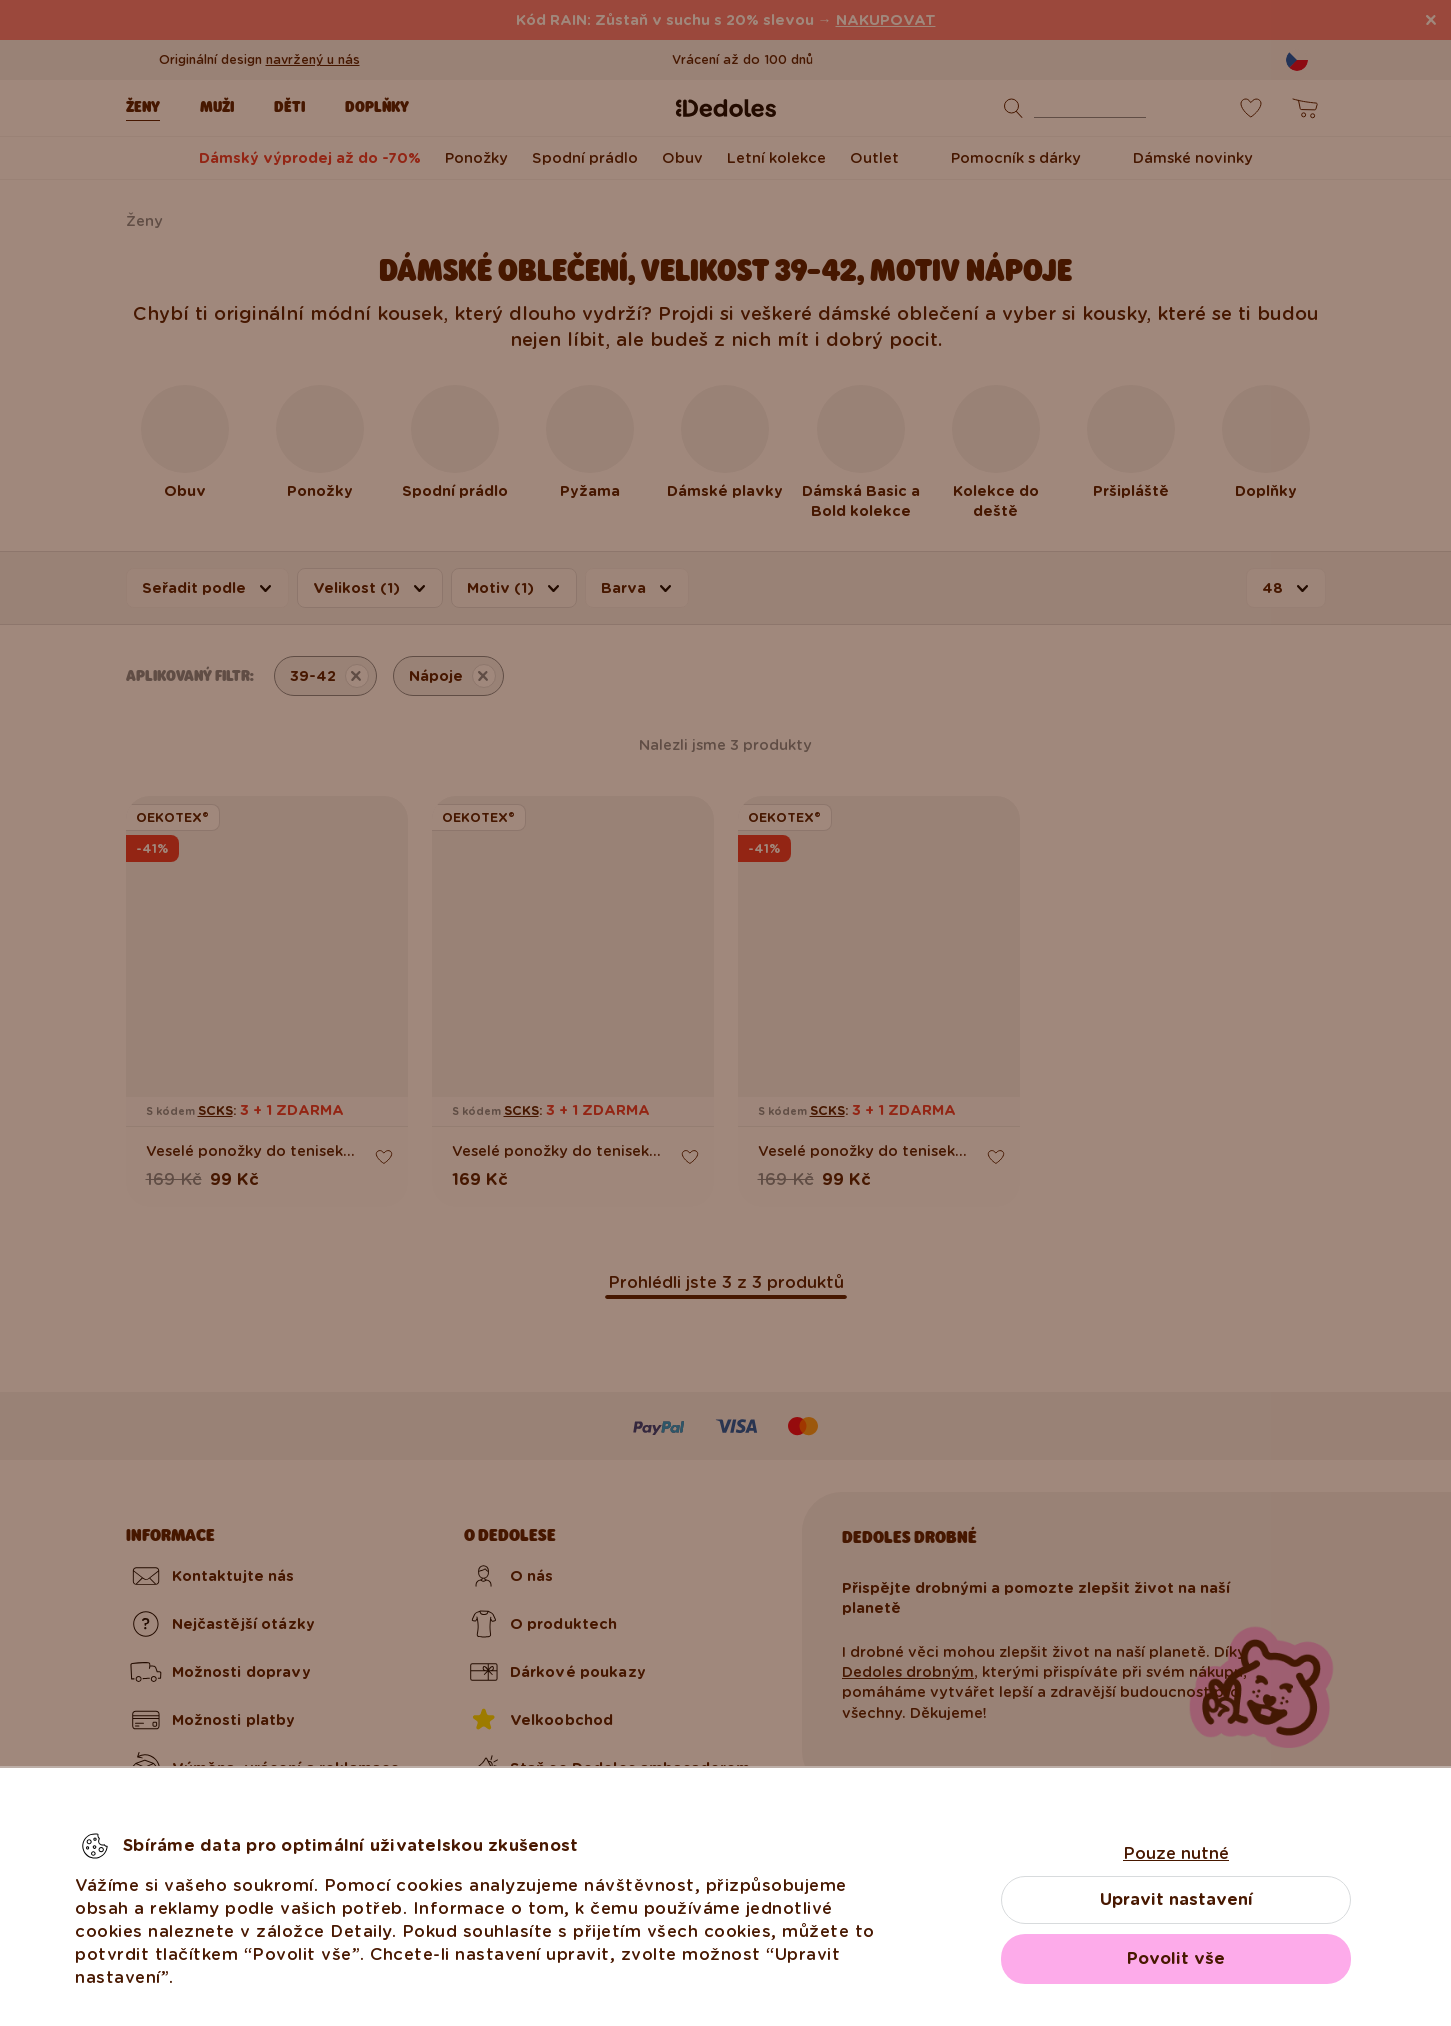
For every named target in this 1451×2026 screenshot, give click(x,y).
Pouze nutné (1176, 1853)
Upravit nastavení (1176, 1899)
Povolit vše (1176, 1958)
